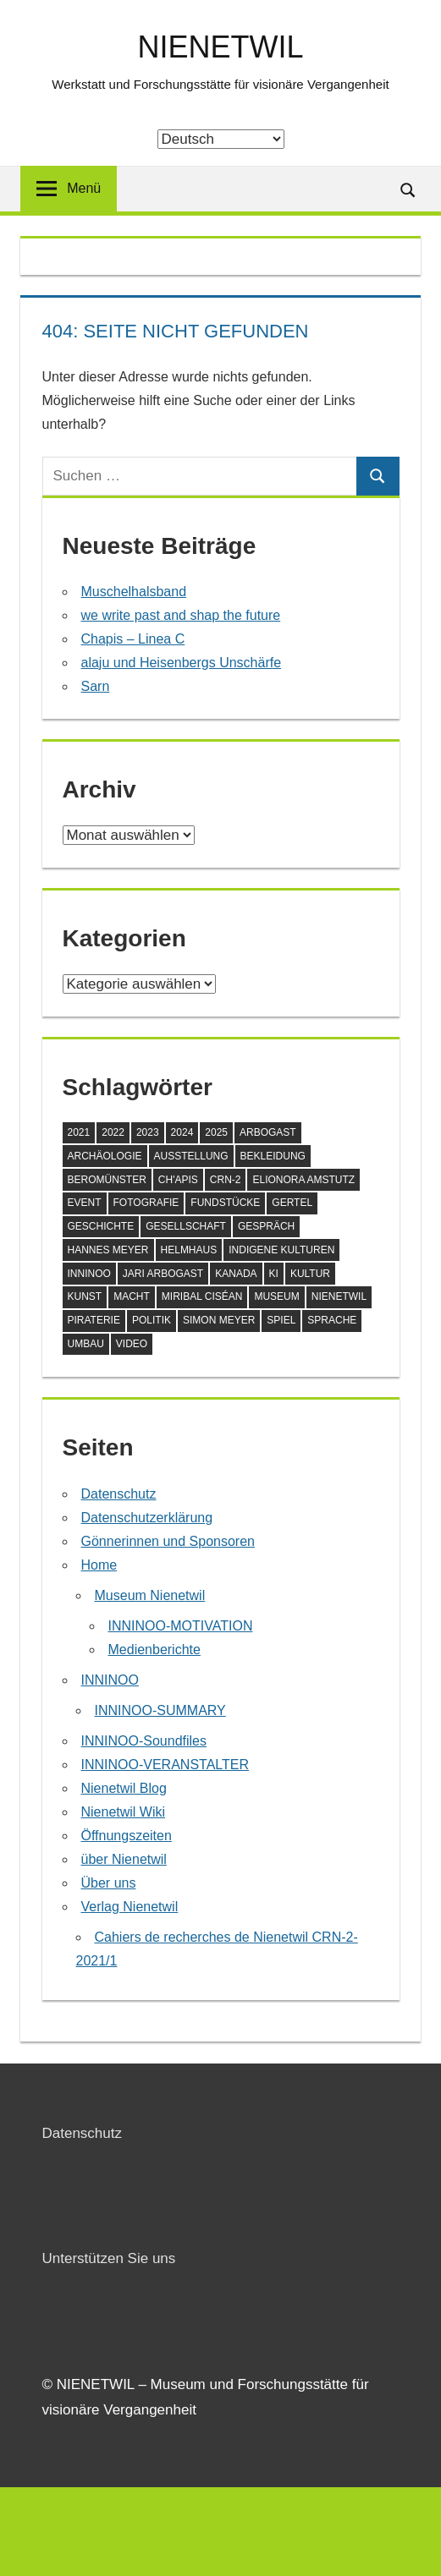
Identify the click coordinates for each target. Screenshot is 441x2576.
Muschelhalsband (134, 591)
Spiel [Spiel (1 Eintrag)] (281, 1320)
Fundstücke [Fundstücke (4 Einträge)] (225, 1203)
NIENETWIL (220, 47)
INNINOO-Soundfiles (144, 1741)
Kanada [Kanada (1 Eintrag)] (235, 1274)
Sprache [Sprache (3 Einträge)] (331, 1320)
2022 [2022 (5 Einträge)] (113, 1132)
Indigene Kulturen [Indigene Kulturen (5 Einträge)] (281, 1250)
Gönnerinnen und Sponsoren (168, 1541)
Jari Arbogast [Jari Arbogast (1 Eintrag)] (163, 1274)
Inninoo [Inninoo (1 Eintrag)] (89, 1274)
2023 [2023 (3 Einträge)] (147, 1132)
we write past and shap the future (181, 615)
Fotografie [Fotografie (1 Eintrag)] (146, 1203)
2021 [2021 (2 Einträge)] (79, 1132)
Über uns (108, 1883)
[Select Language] (220, 139)
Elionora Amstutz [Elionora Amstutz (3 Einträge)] (303, 1180)
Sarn (95, 686)
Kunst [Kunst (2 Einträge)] (85, 1296)
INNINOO (110, 1680)
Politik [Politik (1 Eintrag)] (151, 1320)
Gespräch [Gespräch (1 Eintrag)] (266, 1226)
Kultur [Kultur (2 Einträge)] (310, 1274)
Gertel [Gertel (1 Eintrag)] (292, 1203)
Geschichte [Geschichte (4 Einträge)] (101, 1226)
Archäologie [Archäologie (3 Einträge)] (105, 1156)
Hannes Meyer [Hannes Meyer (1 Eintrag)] (108, 1250)
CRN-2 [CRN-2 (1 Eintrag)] (225, 1180)
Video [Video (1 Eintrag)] (131, 1344)
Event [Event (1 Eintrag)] (85, 1203)
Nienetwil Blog (124, 1788)
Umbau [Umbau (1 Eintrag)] (86, 1344)
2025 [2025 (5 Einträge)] (216, 1132)
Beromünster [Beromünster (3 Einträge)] (107, 1180)
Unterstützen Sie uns (109, 2258)
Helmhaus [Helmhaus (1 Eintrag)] (189, 1250)
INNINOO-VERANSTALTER (165, 1764)
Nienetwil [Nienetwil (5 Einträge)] (339, 1296)
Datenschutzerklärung (147, 1517)
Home (99, 1565)
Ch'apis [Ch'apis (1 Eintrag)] (178, 1180)
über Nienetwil (124, 1859)
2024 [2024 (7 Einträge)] (182, 1132)
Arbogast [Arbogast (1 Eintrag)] (268, 1132)
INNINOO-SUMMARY (160, 1710)
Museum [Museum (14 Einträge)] (276, 1296)
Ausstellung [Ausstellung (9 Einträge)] (191, 1156)
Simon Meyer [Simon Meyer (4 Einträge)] (219, 1320)
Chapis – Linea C (133, 639)
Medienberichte (154, 1649)
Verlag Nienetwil (130, 1906)
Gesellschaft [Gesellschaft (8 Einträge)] (186, 1226)
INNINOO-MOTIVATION (180, 1626)
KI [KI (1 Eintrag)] (273, 1274)
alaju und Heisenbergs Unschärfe (181, 662)
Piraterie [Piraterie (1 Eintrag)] (94, 1320)
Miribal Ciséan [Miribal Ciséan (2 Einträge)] (202, 1296)
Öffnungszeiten (126, 1835)
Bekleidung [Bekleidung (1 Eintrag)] (273, 1156)
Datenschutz (119, 1494)
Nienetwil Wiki (123, 1812)
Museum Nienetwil (150, 1595)
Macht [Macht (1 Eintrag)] (131, 1296)
